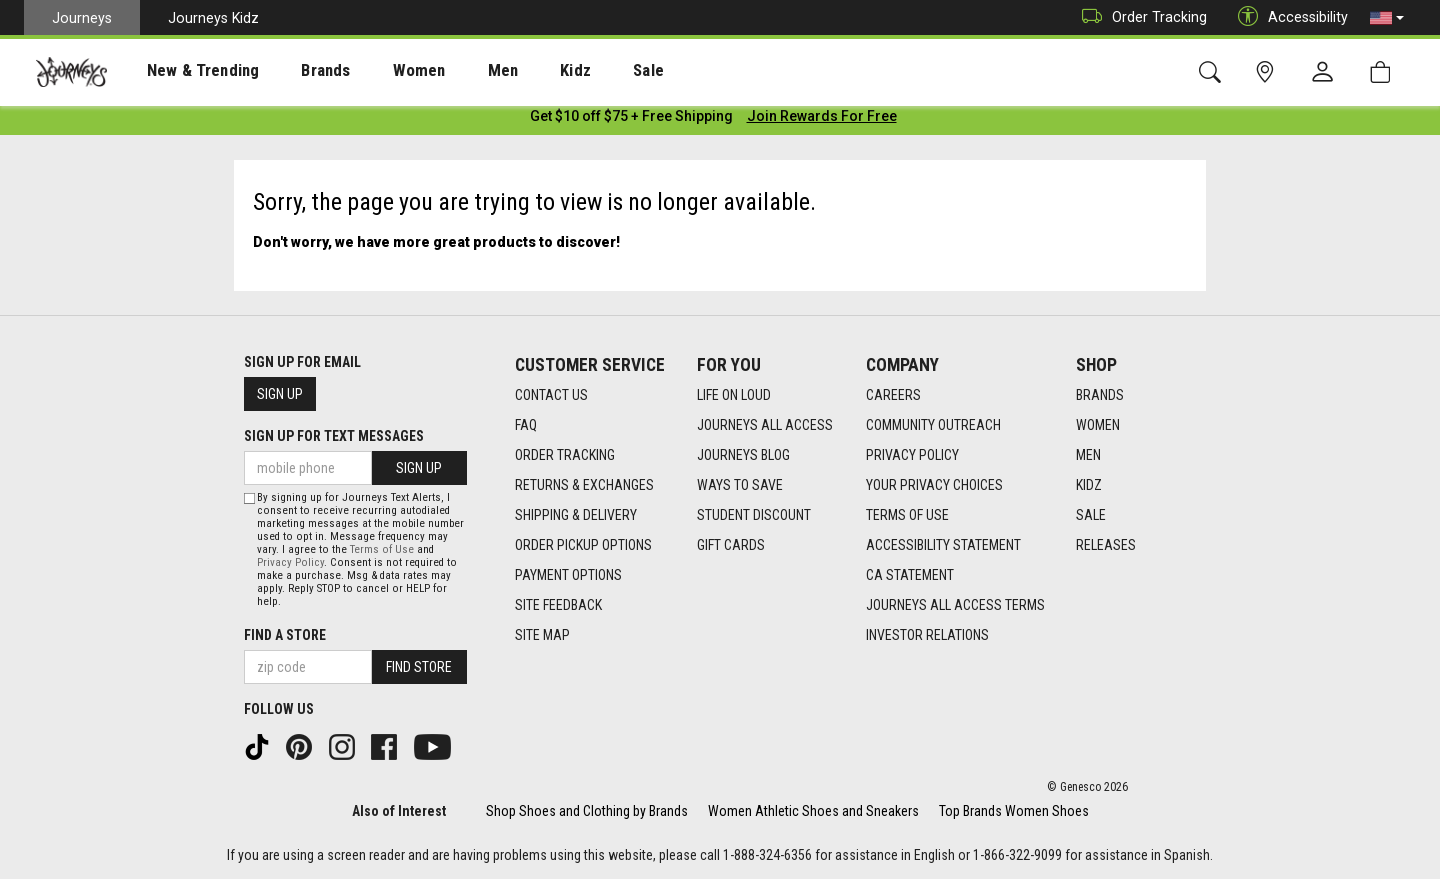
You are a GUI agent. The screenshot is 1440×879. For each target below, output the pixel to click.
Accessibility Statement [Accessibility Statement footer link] (943, 545)
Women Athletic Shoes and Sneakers (813, 811)
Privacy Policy (290, 562)
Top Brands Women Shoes (1014, 811)
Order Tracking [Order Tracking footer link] (565, 455)
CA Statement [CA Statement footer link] (910, 575)
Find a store (285, 635)
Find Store (419, 667)
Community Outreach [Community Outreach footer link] (933, 425)
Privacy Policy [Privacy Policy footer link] (912, 455)
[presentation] (185, 70)
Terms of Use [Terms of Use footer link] (907, 515)
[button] (1387, 18)
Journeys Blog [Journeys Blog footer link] (743, 455)
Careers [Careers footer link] (893, 395)
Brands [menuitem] (294, 71)
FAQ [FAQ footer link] (526, 425)
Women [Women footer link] (1098, 425)
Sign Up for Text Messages (334, 436)
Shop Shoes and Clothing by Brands (587, 811)
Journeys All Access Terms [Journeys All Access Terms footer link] (955, 605)
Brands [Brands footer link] (1100, 395)
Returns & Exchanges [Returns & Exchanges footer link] (584, 485)
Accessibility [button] (1288, 17)
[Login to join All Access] (631, 120)
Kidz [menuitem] (514, 71)
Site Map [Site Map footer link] (542, 635)
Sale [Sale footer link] (1091, 515)
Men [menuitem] (450, 71)
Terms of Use (382, 549)
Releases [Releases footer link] (1106, 545)
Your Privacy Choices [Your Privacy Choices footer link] (934, 485)
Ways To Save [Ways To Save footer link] (740, 485)
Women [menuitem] (377, 71)
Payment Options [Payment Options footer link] (568, 575)
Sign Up (280, 394)
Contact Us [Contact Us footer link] (551, 395)
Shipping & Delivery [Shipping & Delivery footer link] (576, 515)
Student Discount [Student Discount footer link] (754, 515)
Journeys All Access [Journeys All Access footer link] (765, 425)
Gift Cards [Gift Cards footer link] (731, 545)
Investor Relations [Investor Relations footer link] (927, 635)
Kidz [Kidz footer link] (1089, 485)
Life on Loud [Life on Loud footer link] (734, 395)
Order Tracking (1139, 17)
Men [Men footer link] (1088, 455)
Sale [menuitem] (578, 71)
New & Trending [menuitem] (184, 71)
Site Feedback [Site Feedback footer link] (558, 605)
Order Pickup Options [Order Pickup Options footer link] (583, 545)
